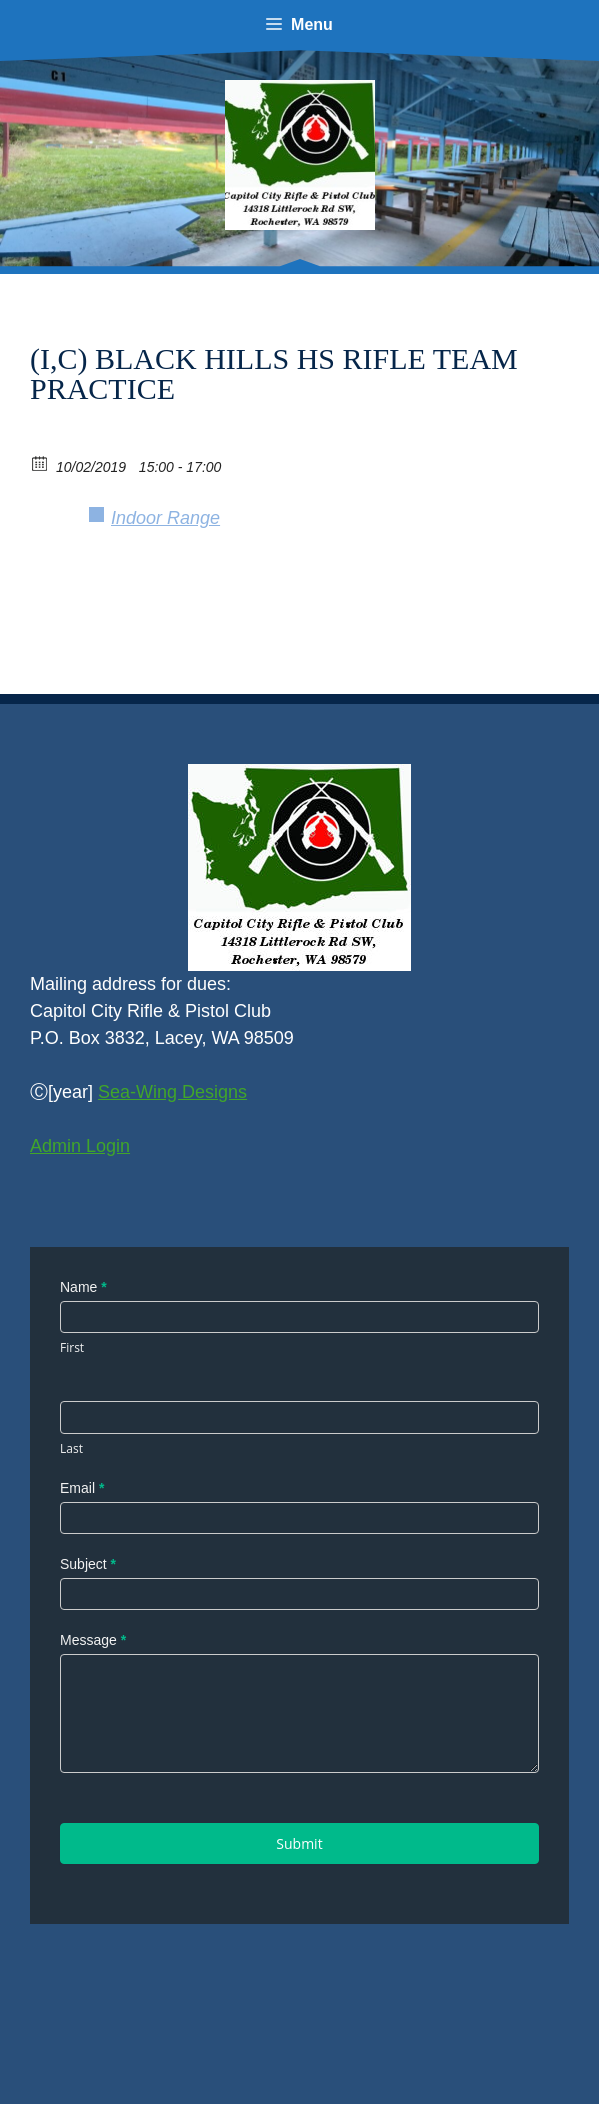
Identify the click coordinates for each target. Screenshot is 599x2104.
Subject (88, 1564)
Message (93, 1640)
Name (83, 1287)
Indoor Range (165, 518)
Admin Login (80, 1146)
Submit (299, 1843)
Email (82, 1488)
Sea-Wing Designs (172, 1092)
